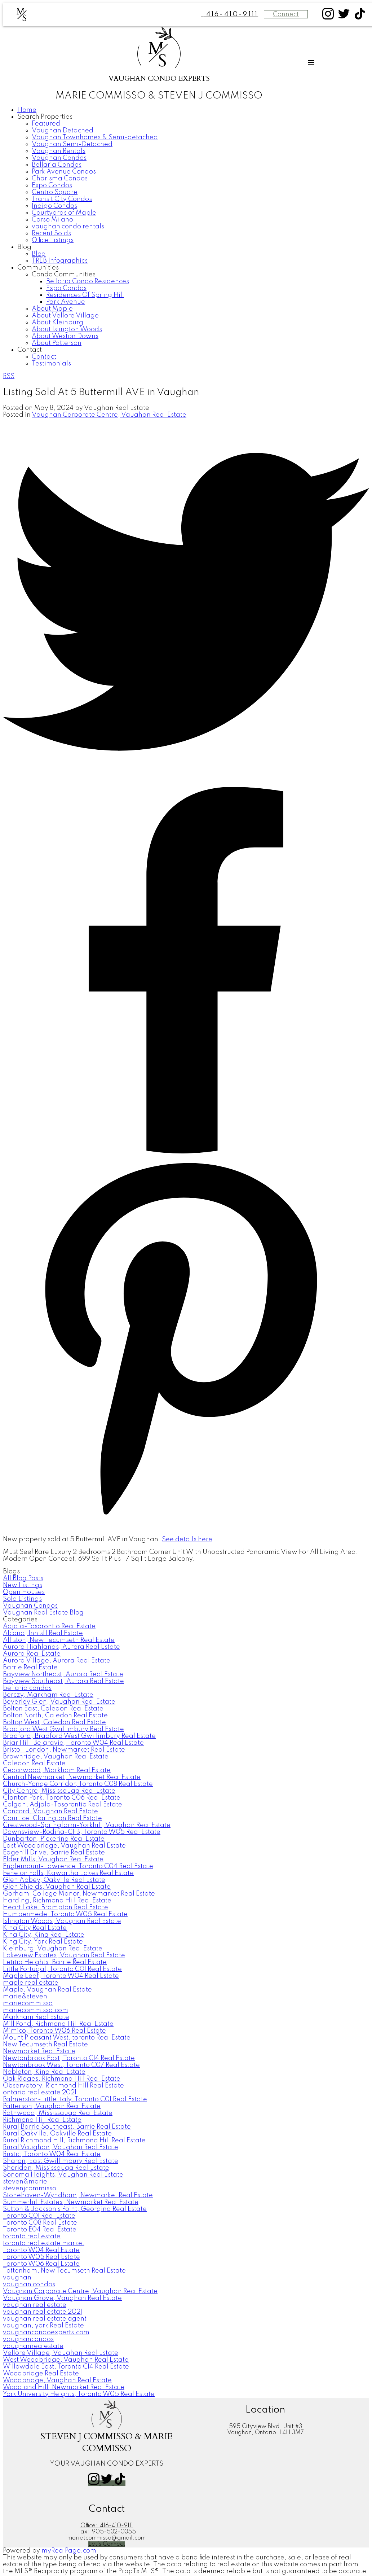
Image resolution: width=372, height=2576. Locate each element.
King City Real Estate (35, 1928)
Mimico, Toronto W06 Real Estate (54, 2031)
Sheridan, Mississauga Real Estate (56, 2168)
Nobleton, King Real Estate (44, 2072)
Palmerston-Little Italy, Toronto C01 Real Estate (75, 2099)
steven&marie (25, 2181)
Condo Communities (64, 274)
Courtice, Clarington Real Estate (52, 1818)
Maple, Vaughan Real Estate (47, 1989)
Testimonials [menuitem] (51, 363)
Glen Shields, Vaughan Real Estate (57, 1887)
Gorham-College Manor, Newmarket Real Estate (79, 1894)
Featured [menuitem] (46, 124)
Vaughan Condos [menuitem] (59, 158)
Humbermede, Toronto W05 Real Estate (65, 1914)
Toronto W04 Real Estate (41, 2250)
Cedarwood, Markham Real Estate (57, 1770)
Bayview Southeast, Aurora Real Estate (63, 1681)
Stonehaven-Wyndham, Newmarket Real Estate (78, 2195)
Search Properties (44, 117)
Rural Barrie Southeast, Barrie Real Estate (67, 2127)
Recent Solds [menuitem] (51, 233)
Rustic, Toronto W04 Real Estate (52, 2154)
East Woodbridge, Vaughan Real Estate (64, 1846)
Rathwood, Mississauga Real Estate (57, 2113)
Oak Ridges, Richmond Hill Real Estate (61, 2079)
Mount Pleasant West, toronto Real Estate (66, 2037)
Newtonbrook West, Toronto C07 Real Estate (71, 2065)
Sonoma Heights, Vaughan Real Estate (63, 2175)
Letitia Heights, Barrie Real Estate (55, 1962)
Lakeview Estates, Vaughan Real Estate (64, 1955)
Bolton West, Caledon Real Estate (54, 1722)
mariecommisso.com (35, 2010)
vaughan (17, 2277)
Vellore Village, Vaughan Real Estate (60, 2353)
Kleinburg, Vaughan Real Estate (52, 1948)
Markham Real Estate (36, 2017)
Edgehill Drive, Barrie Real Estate (54, 1852)
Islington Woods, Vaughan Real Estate (62, 1921)
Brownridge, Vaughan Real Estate (55, 1756)
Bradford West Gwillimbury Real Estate (63, 1729)
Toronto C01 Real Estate (39, 2216)
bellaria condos (27, 1688)
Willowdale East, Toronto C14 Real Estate (66, 2366)
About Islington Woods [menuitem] (67, 329)
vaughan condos (29, 2284)
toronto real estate (32, 2236)
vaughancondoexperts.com (46, 2332)
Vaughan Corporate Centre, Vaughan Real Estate (109, 415)
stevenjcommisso (29, 2188)
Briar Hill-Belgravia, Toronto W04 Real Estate (73, 1743)
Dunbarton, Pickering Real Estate (54, 1839)
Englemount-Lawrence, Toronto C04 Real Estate (78, 1866)
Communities (38, 267)
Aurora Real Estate (32, 1654)
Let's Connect (106, 2544)
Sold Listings (22, 1599)
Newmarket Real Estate (39, 2051)
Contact (29, 350)
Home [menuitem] (26, 110)
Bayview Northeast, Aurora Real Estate (63, 1674)
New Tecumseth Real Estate (45, 2044)
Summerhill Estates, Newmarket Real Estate (70, 2202)
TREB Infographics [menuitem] (60, 261)
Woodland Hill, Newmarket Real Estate (63, 2387)
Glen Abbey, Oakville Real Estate (54, 1880)
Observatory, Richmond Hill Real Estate (63, 2085)
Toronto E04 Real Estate (39, 2229)
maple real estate (30, 1983)
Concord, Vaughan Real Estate (50, 1811)
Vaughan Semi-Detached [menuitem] (72, 144)
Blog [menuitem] (39, 254)
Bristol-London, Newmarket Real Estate (64, 1750)
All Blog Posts (23, 1578)
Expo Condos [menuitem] (52, 185)
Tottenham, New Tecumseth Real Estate (64, 2271)
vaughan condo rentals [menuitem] (68, 226)
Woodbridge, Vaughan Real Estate (57, 2380)
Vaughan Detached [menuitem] (62, 130)
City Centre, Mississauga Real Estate (59, 1791)
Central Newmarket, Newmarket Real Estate (72, 1777)
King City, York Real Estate (43, 1941)
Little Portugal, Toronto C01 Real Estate (62, 1969)
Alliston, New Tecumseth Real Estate (59, 1640)
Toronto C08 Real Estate (40, 2223)
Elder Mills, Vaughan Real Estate (53, 1859)
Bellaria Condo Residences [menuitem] (87, 281)
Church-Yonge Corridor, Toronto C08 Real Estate (78, 1784)
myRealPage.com (68, 2550)
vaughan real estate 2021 (42, 2312)
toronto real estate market (43, 2243)
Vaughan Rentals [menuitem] (58, 151)
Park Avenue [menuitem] (65, 302)
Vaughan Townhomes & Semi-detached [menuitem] (95, 137)
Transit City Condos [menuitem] (62, 199)
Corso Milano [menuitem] (52, 219)
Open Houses (24, 1592)
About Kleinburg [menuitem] (57, 322)
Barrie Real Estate (30, 1667)
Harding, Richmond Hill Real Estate (57, 1900)
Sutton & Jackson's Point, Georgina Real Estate (75, 2209)
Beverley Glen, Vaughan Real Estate (59, 1702)
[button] (328, 17)
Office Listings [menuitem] (53, 240)
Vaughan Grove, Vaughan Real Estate (62, 2298)
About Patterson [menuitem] (56, 343)
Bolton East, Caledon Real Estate (53, 1708)
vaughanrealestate (33, 2346)
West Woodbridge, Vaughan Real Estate (66, 2360)
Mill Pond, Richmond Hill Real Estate (58, 2024)
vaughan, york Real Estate (43, 2325)
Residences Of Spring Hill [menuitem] (85, 295)
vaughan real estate (34, 2305)
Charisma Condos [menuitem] (60, 178)
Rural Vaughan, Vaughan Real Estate (60, 2147)
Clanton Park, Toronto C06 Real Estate (61, 1798)
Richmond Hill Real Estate (42, 2120)
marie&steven (25, 1996)
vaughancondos (28, 2339)
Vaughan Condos (30, 1606)
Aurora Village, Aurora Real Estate (56, 1660)
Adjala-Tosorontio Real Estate (49, 1626)
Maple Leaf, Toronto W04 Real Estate (61, 1976)
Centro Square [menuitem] (55, 192)
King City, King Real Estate (43, 1935)
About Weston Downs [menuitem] (65, 336)
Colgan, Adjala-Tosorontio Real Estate (62, 1804)
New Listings (22, 1585)
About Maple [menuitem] (52, 309)
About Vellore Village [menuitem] (65, 315)
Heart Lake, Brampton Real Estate (55, 1907)
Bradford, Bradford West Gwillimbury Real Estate (79, 1736)
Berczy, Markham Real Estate (48, 1695)
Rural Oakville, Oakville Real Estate (57, 2133)
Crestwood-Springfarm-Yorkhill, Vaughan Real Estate (86, 1825)
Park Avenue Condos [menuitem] (64, 171)
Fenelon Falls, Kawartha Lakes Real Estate (68, 1873)
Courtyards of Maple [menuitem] (64, 213)
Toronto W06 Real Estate (41, 2264)
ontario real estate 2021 (39, 2092)
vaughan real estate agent (45, 2319)
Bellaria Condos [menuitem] (56, 165)
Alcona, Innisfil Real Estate (43, 1633)
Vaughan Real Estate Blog (43, 1612)
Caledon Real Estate (34, 1763)
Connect (286, 14)
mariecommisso (28, 2003)
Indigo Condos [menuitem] (54, 206)
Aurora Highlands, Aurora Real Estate (61, 1647)
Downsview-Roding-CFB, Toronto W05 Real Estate (81, 1832)
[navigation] (186, 237)
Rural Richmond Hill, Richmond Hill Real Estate (74, 2140)
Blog (24, 247)
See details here (187, 1539)
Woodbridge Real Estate (41, 2373)
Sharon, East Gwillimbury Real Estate (60, 2161)
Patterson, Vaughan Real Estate (52, 2106)
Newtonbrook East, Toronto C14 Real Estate (69, 2058)
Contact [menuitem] (44, 357)
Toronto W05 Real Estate (41, 2257)
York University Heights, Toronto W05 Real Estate (79, 2394)
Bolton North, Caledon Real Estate (55, 1715)
